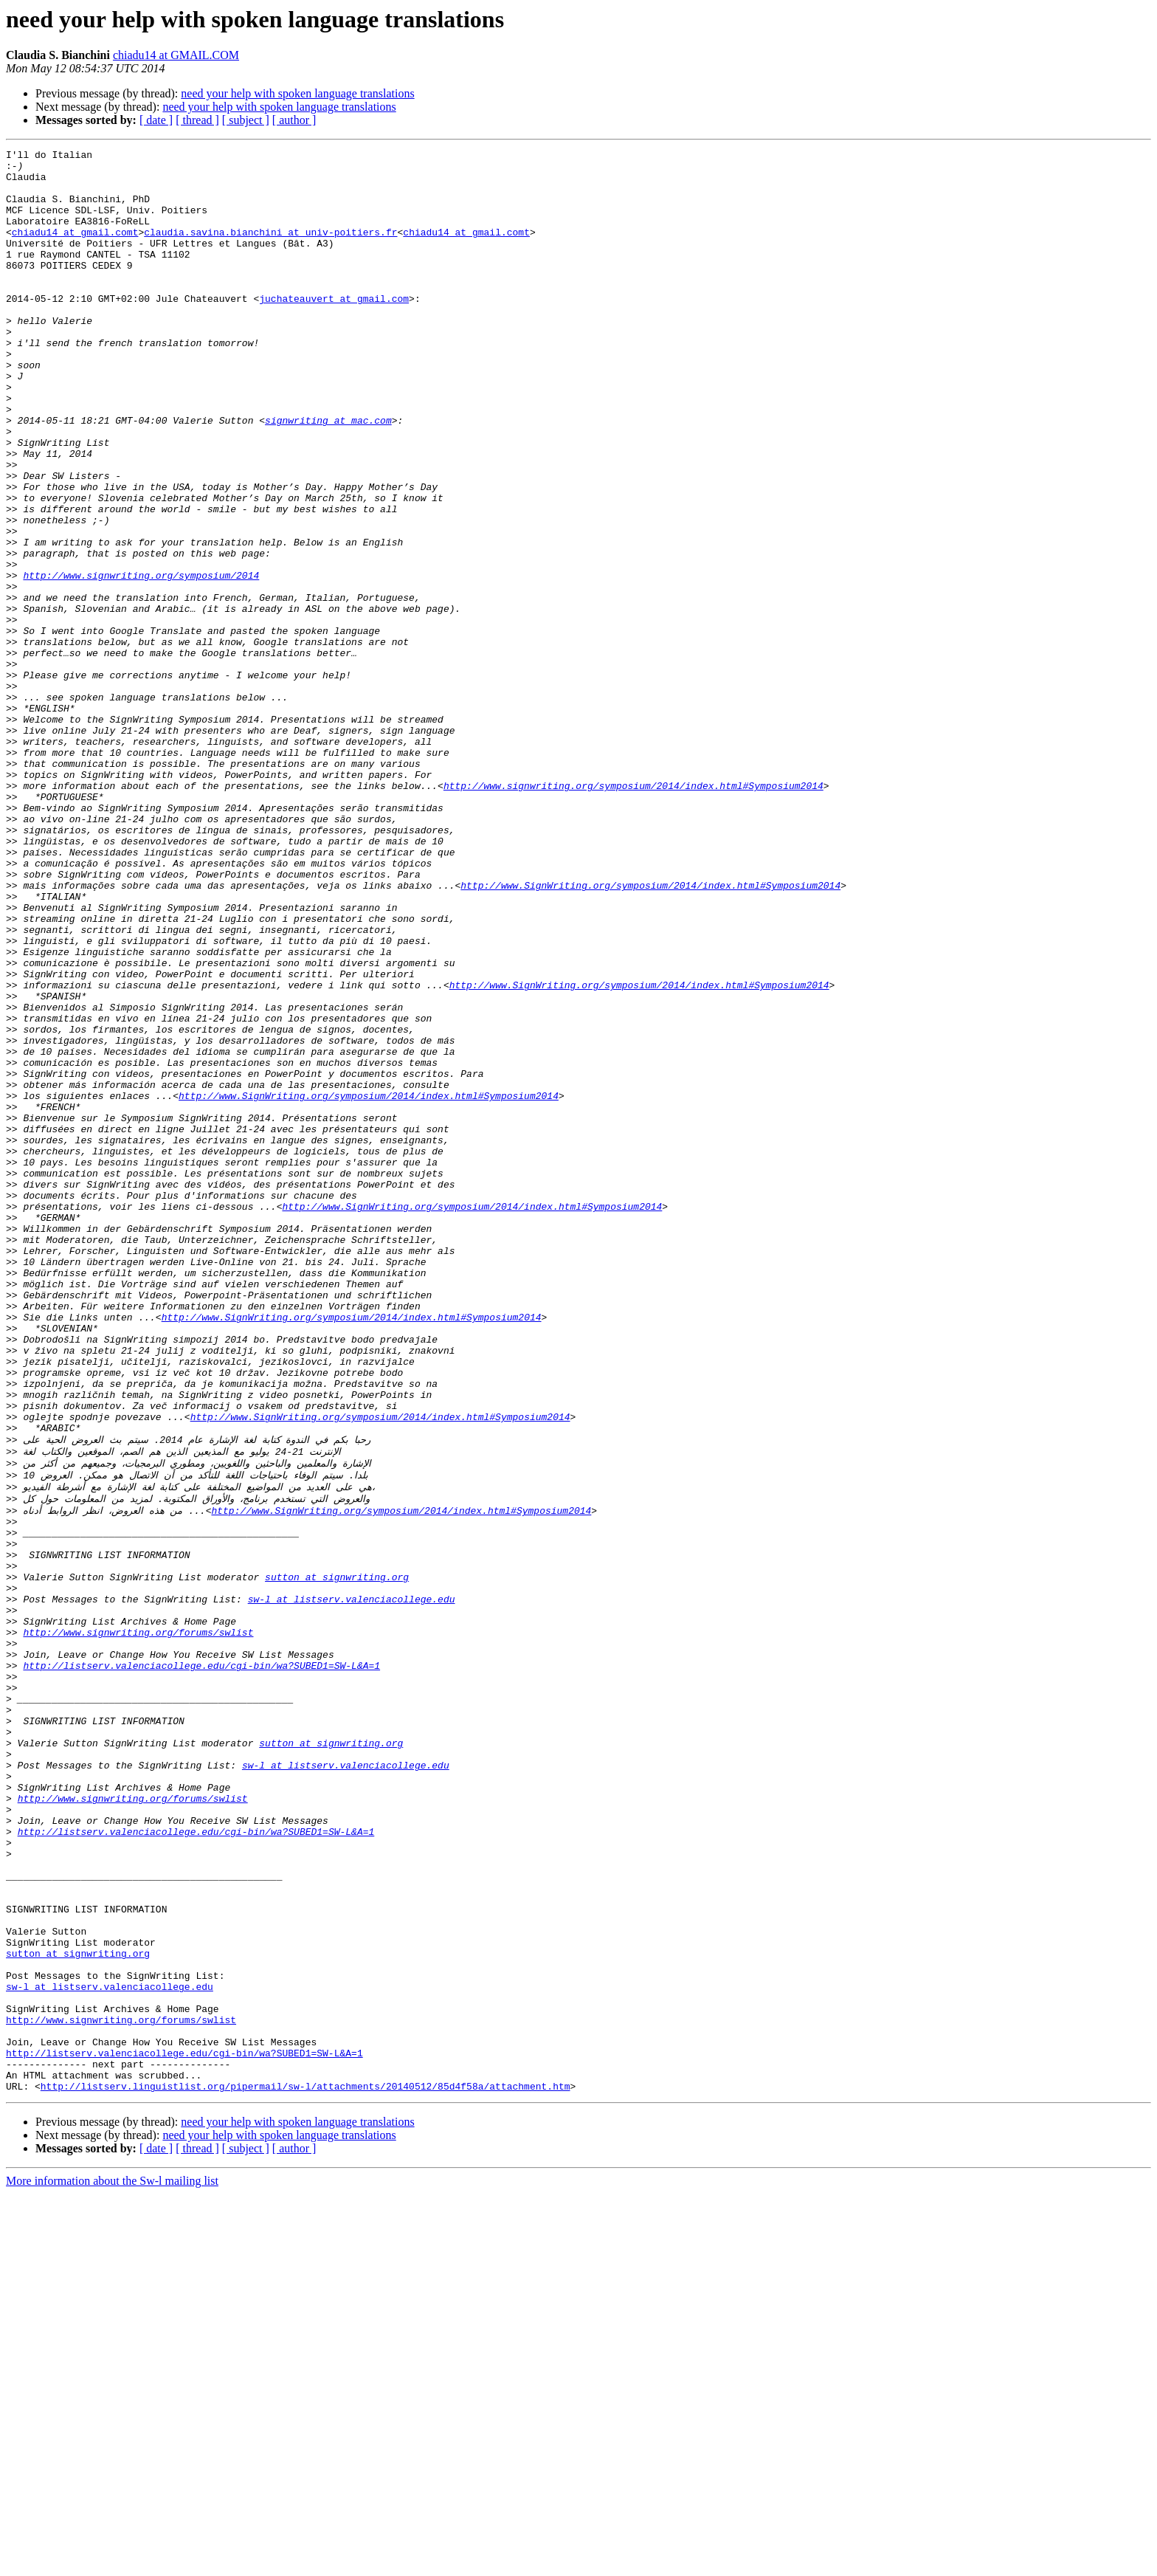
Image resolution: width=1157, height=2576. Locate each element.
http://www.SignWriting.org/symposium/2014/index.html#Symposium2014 (650, 1033)
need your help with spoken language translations (297, 93)
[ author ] (294, 120)
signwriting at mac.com (328, 475)
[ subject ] (245, 120)
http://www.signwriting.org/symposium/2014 (141, 661)
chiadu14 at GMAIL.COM (176, 55)
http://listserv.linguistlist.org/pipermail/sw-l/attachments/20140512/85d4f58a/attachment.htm (305, 2468)
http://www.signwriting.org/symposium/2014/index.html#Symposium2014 (633, 913)
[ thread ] (197, 120)
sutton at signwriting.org (337, 1857)
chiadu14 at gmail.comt (75, 249)
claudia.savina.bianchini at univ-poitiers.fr (270, 249)
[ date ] (156, 120)
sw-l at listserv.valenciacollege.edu (351, 1883)
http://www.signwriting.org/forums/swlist (138, 1923)
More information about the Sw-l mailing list (112, 2563)
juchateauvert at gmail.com (334, 329)
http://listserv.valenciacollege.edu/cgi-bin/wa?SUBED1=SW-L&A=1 (201, 1963)
